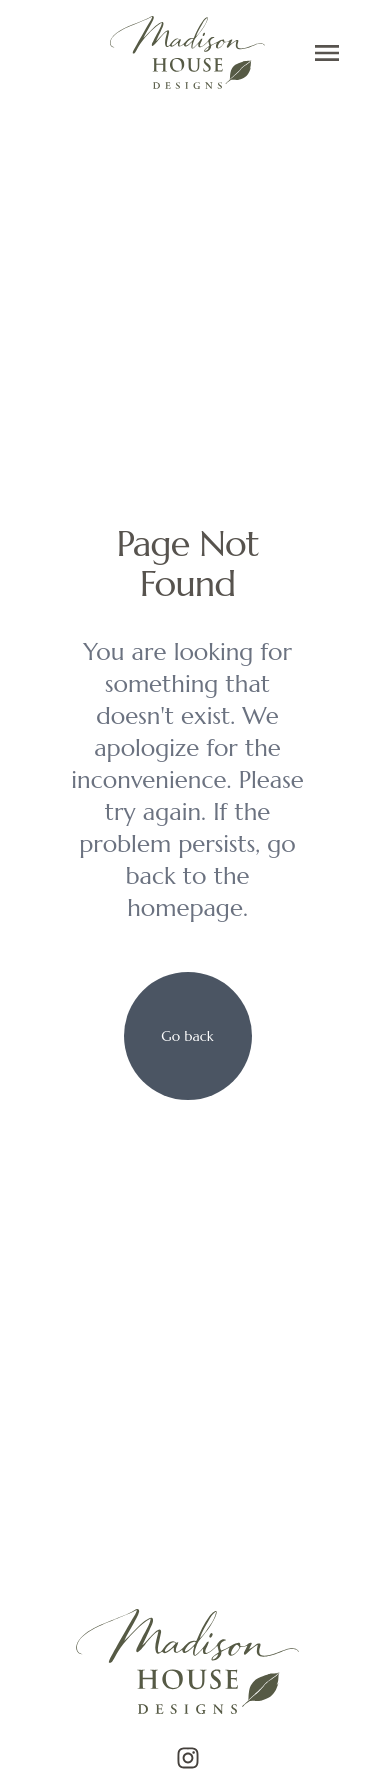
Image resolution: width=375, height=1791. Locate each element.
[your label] (188, 1036)
